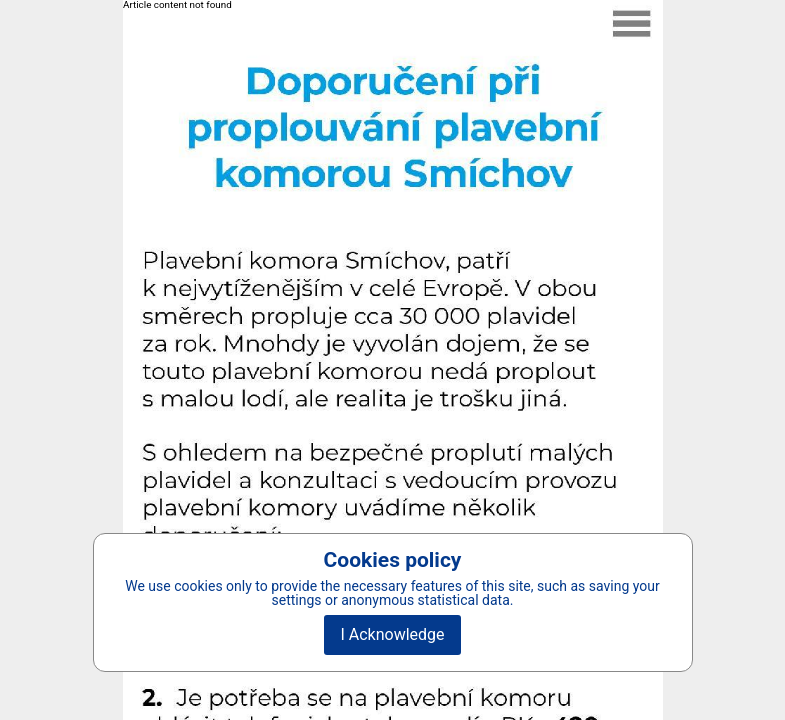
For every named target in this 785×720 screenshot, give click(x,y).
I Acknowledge (392, 634)
